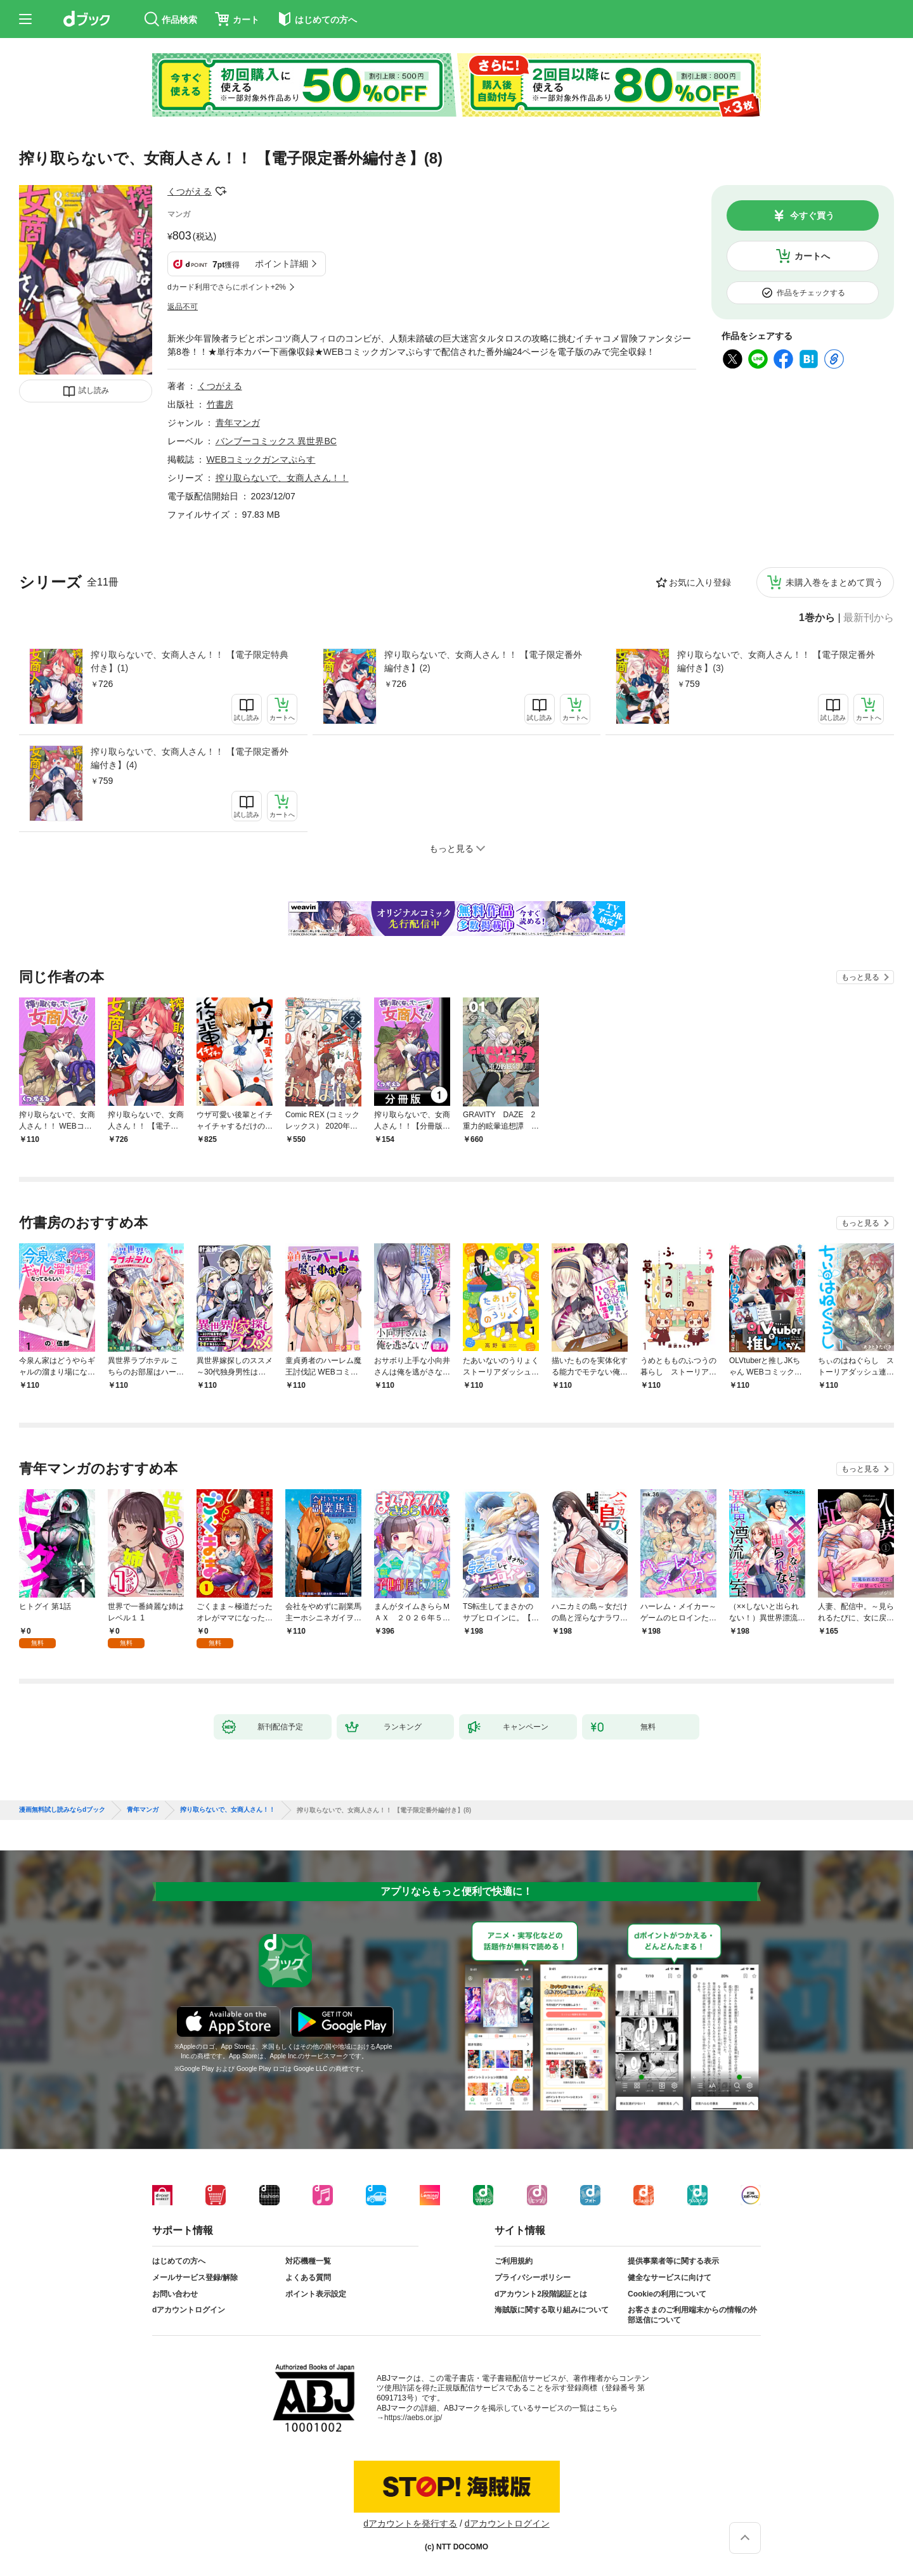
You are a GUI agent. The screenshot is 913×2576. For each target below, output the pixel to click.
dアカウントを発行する (410, 2523)
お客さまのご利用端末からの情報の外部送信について (692, 2314)
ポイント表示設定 (315, 2294)
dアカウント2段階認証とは (541, 2294)
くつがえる (189, 191)
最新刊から (868, 618)
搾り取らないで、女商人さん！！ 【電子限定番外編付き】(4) (189, 758)
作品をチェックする (811, 292)
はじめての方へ (178, 2261)
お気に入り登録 (700, 582)
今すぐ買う (812, 215)
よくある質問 (308, 2277)
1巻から (817, 618)
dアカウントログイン (188, 2309)
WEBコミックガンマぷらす (261, 459)
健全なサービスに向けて (669, 2277)
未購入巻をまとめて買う (834, 582)
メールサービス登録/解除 (195, 2277)
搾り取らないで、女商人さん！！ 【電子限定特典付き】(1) (189, 661)
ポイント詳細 (281, 264)
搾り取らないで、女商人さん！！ (282, 478)
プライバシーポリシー (533, 2277)
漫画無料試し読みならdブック (62, 1810)
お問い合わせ (175, 2294)
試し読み (94, 390)
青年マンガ (238, 423)
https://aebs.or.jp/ (413, 2417)
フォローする (220, 191)
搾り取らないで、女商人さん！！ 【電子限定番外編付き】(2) (483, 661)
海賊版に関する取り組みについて (552, 2309)
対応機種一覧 (308, 2261)
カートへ (812, 256)
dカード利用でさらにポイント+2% (226, 287)
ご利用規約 (514, 2261)
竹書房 (220, 404)
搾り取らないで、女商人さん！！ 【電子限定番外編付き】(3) (776, 661)
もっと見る (860, 977)
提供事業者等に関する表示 (673, 2261)
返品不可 (182, 306)
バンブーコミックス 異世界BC (276, 441)
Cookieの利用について (667, 2294)
